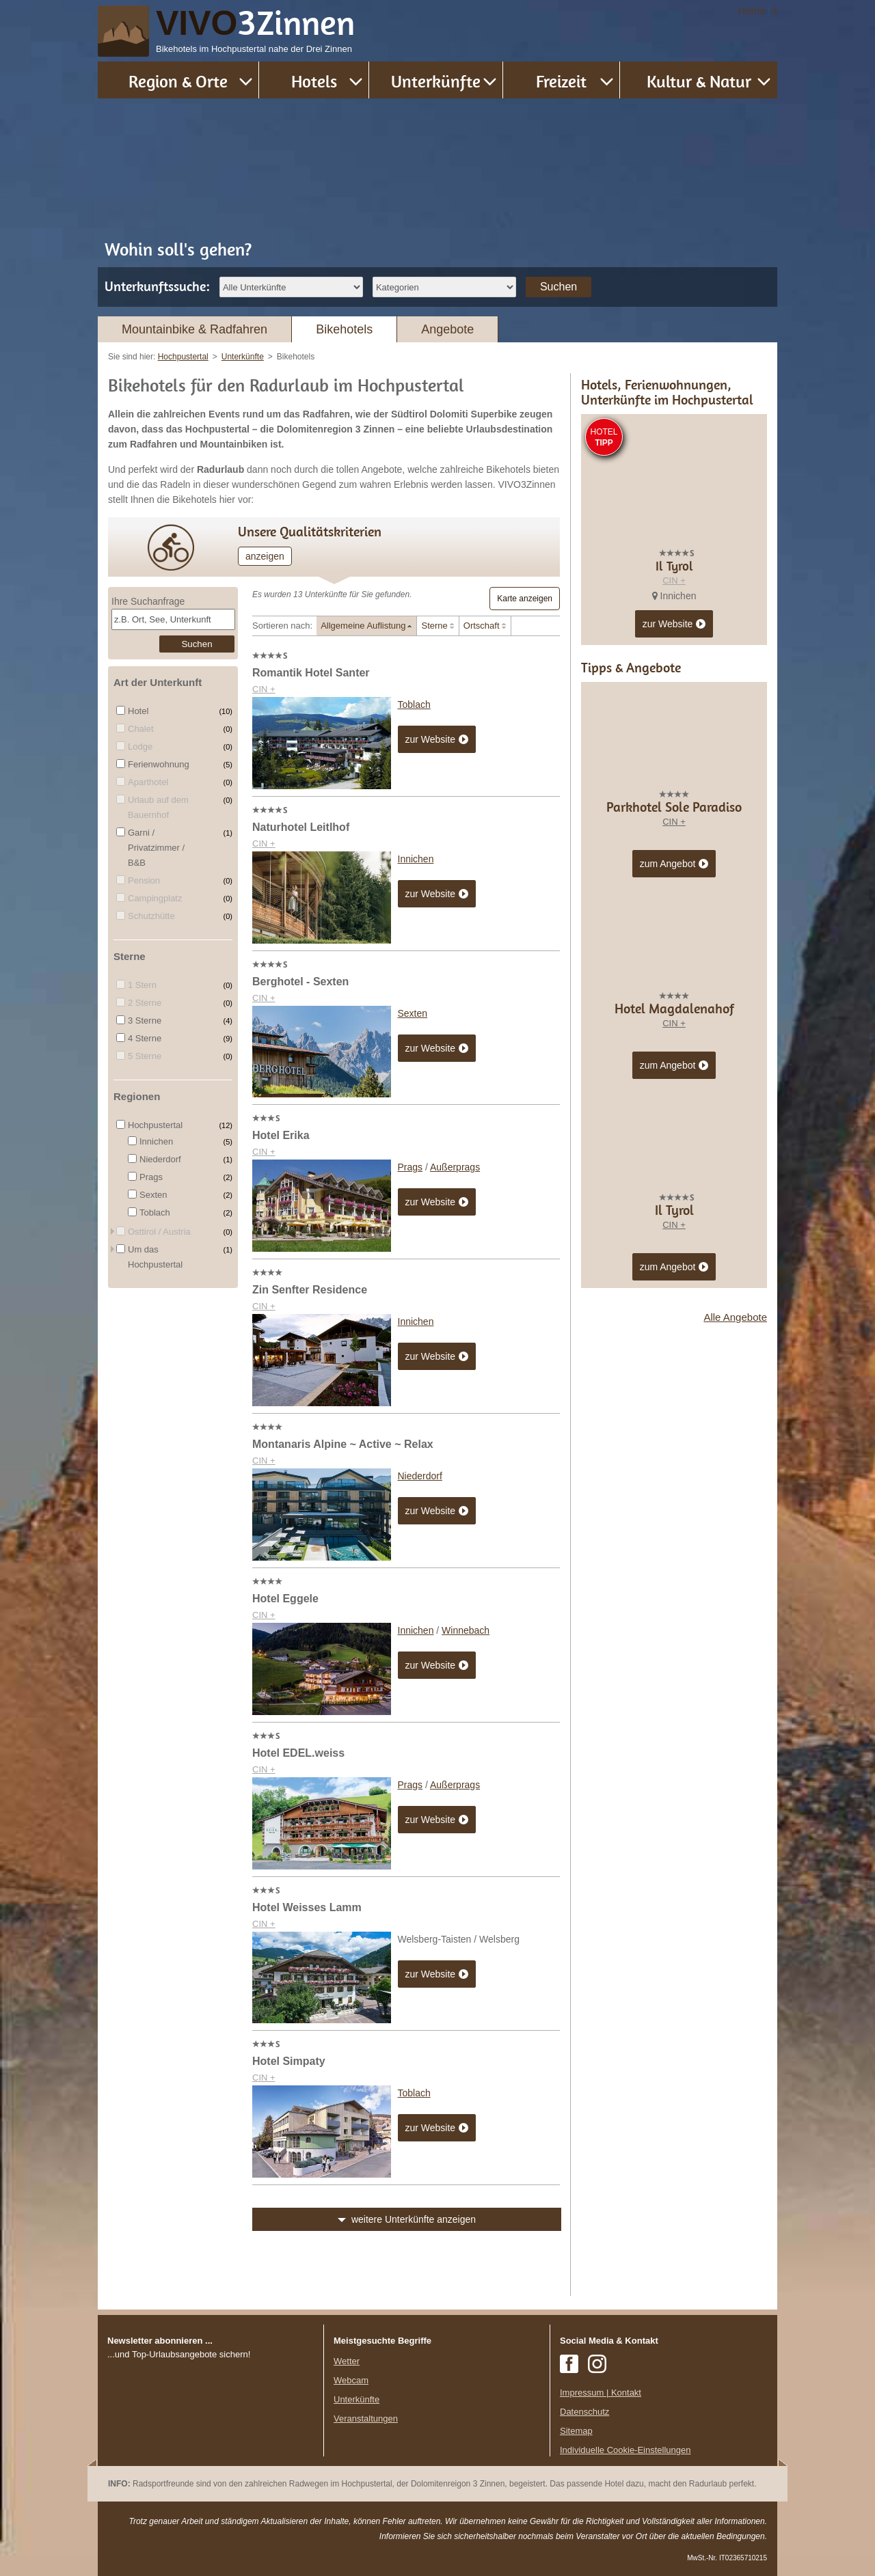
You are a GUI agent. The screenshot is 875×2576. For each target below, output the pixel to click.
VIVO (255, 23)
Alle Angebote (735, 1563)
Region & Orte (178, 81)
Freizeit (561, 81)
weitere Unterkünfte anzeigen (413, 2219)
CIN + (263, 689)
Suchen (558, 286)
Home (752, 10)
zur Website (437, 740)
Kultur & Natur (699, 81)
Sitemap (576, 2431)
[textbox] (173, 619)
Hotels (314, 81)
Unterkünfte (436, 81)
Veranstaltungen (366, 2418)
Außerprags (455, 1167)
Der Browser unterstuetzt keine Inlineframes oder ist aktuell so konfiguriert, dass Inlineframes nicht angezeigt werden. (210, 2450)
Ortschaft (481, 625)
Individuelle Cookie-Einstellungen (625, 2450)
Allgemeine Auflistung (363, 625)
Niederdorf (420, 1475)
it (775, 10)
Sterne (434, 625)
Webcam (351, 2380)
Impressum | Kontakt (600, 2392)
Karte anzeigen (524, 598)
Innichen (416, 858)
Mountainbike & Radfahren (194, 329)
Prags (410, 1167)
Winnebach (465, 1630)
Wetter (347, 2361)
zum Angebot (674, 1110)
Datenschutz (584, 2412)
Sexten (413, 1013)
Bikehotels (344, 329)
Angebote (447, 329)
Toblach (414, 704)
